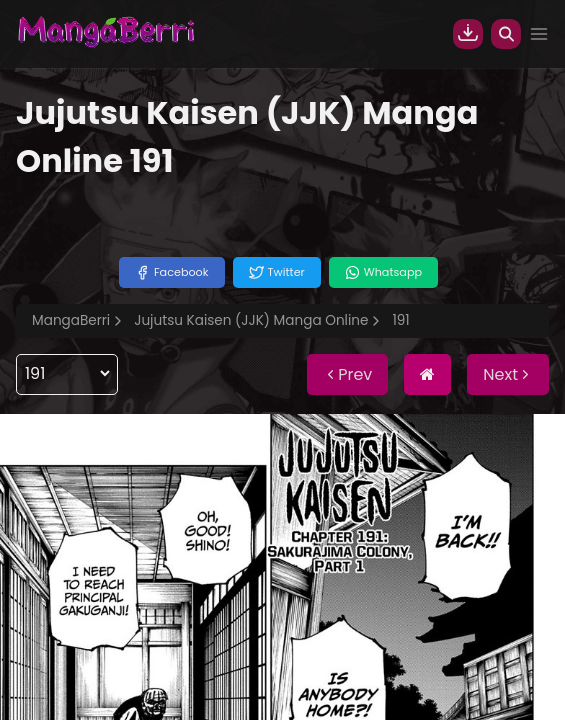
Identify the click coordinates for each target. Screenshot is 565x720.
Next (508, 374)
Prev (347, 374)
